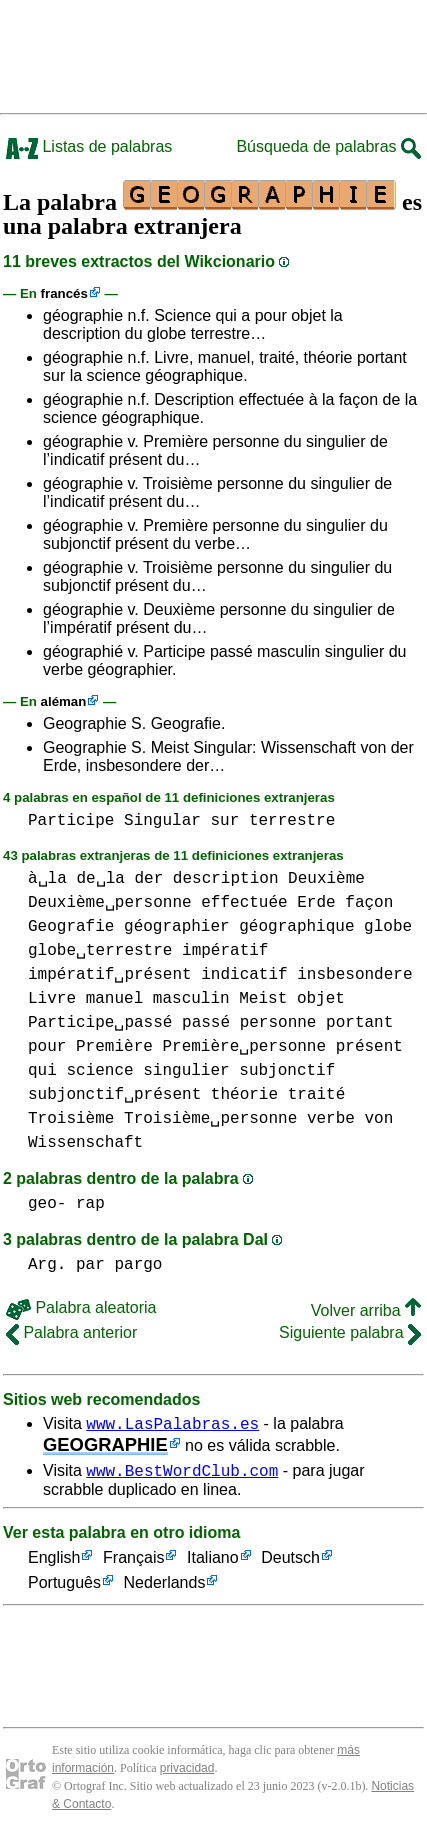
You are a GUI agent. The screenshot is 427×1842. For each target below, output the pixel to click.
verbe (331, 1119)
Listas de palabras (89, 146)
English (54, 1564)
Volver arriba (366, 1310)
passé (206, 1023)
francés (64, 293)
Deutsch (290, 1564)
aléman (64, 701)
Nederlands (165, 1589)
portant (359, 1023)
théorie (244, 1095)
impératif (225, 951)
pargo (138, 1265)
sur (224, 821)
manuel (115, 999)
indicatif (244, 975)
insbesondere (354, 975)
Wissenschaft (85, 1143)
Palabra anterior (71, 1332)
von (378, 1119)
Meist (263, 999)
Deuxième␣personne (110, 903)
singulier (186, 1071)
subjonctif (287, 1071)
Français (133, 1564)
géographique (296, 927)
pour (47, 1047)
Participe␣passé (100, 1023)
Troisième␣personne (210, 1119)
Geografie (71, 927)
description (226, 879)
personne (278, 1023)
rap (90, 1204)
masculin (191, 999)
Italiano (213, 1564)
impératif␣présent (110, 975)
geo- (47, 1204)
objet (321, 999)
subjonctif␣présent (114, 1095)
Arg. (47, 1265)
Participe (71, 821)
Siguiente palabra (350, 1332)
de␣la (100, 879)
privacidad (187, 1774)
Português (64, 1589)
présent (369, 1047)
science (99, 1071)
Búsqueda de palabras (328, 146)
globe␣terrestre (100, 951)
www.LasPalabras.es (172, 1426)
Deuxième (326, 879)
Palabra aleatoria (81, 1307)
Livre (52, 999)
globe (388, 927)
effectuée (244, 903)
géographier (177, 927)
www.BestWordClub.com (182, 1476)
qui (42, 1071)
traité (317, 1095)
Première (114, 1047)
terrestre (292, 821)
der (148, 879)
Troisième (71, 1119)
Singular (162, 821)
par (90, 1265)
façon (369, 903)
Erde (316, 903)
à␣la (47, 879)
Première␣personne (244, 1047)
